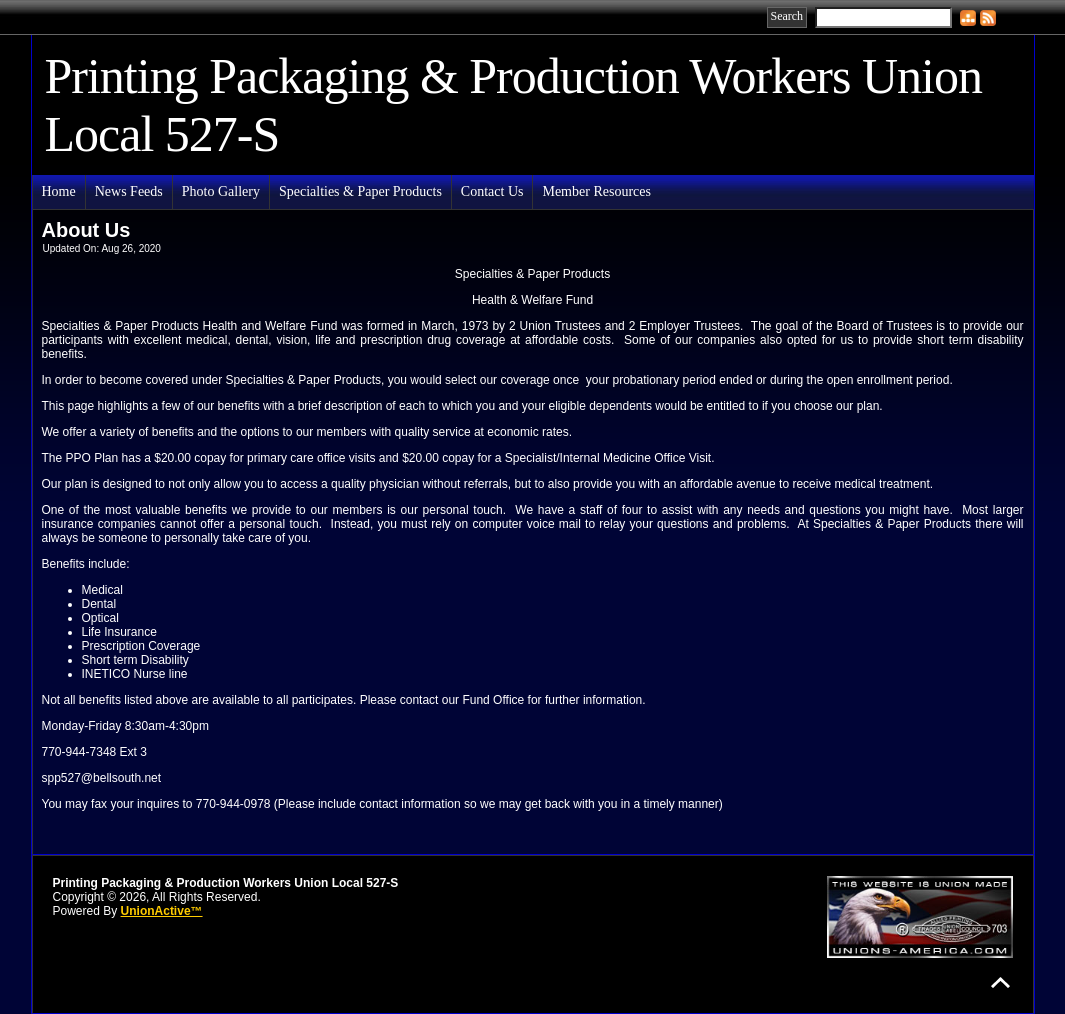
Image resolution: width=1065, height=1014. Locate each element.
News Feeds (129, 191)
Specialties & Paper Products (360, 191)
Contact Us (492, 191)
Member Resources (596, 191)
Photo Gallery (221, 191)
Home (59, 191)
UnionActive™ (162, 911)
